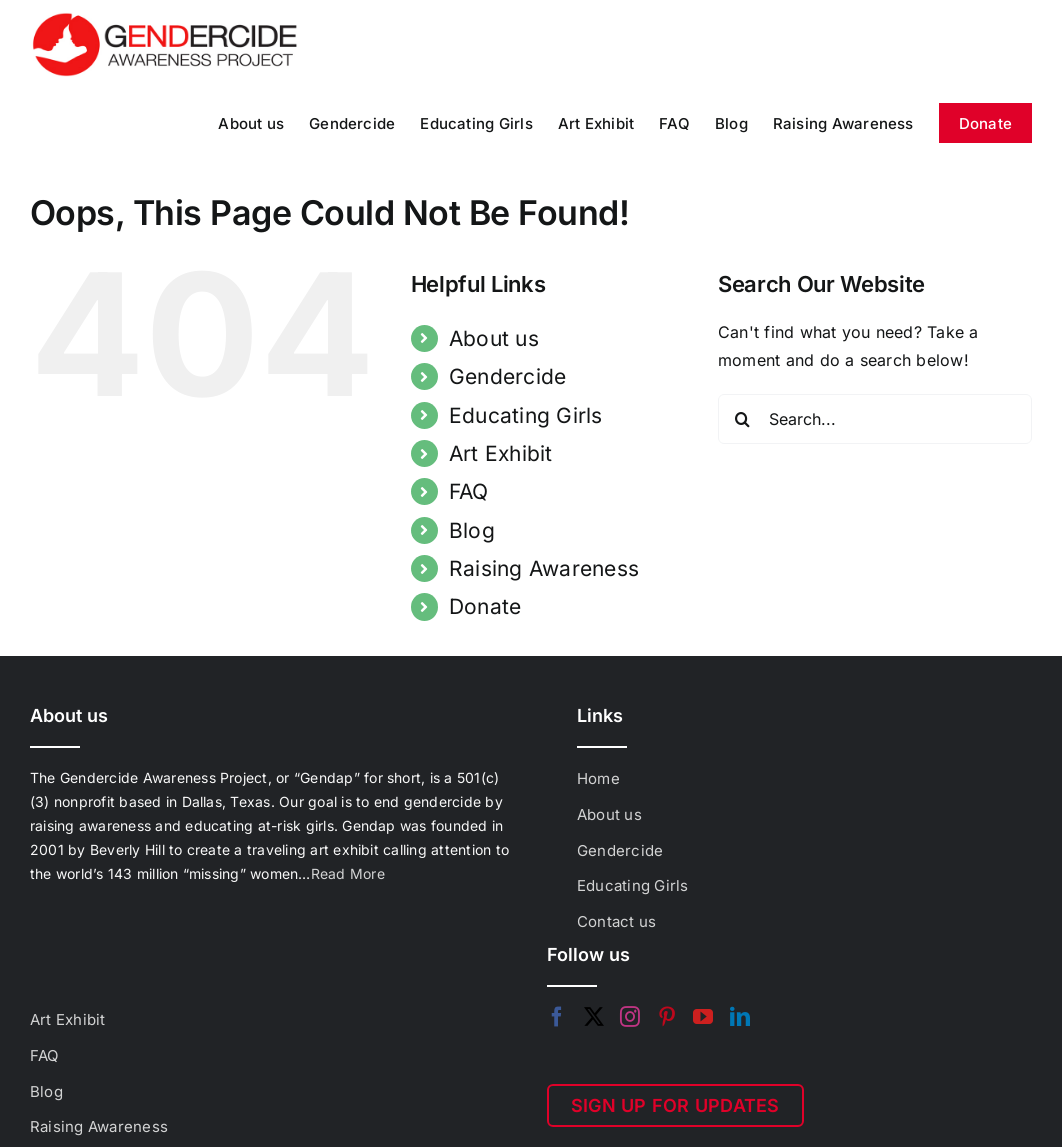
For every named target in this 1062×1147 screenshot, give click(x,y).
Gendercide (507, 376)
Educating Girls (526, 415)
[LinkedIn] (740, 1017)
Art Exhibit (501, 453)
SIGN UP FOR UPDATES (675, 1105)
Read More (348, 873)
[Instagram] (630, 1017)
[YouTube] (703, 1017)
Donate (485, 606)
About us (494, 338)
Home (598, 778)
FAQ (469, 491)
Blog (472, 530)
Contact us (616, 921)
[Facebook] (557, 1017)
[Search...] (875, 419)
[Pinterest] (667, 1017)
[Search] (743, 419)
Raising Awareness (544, 568)
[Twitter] (594, 1017)
